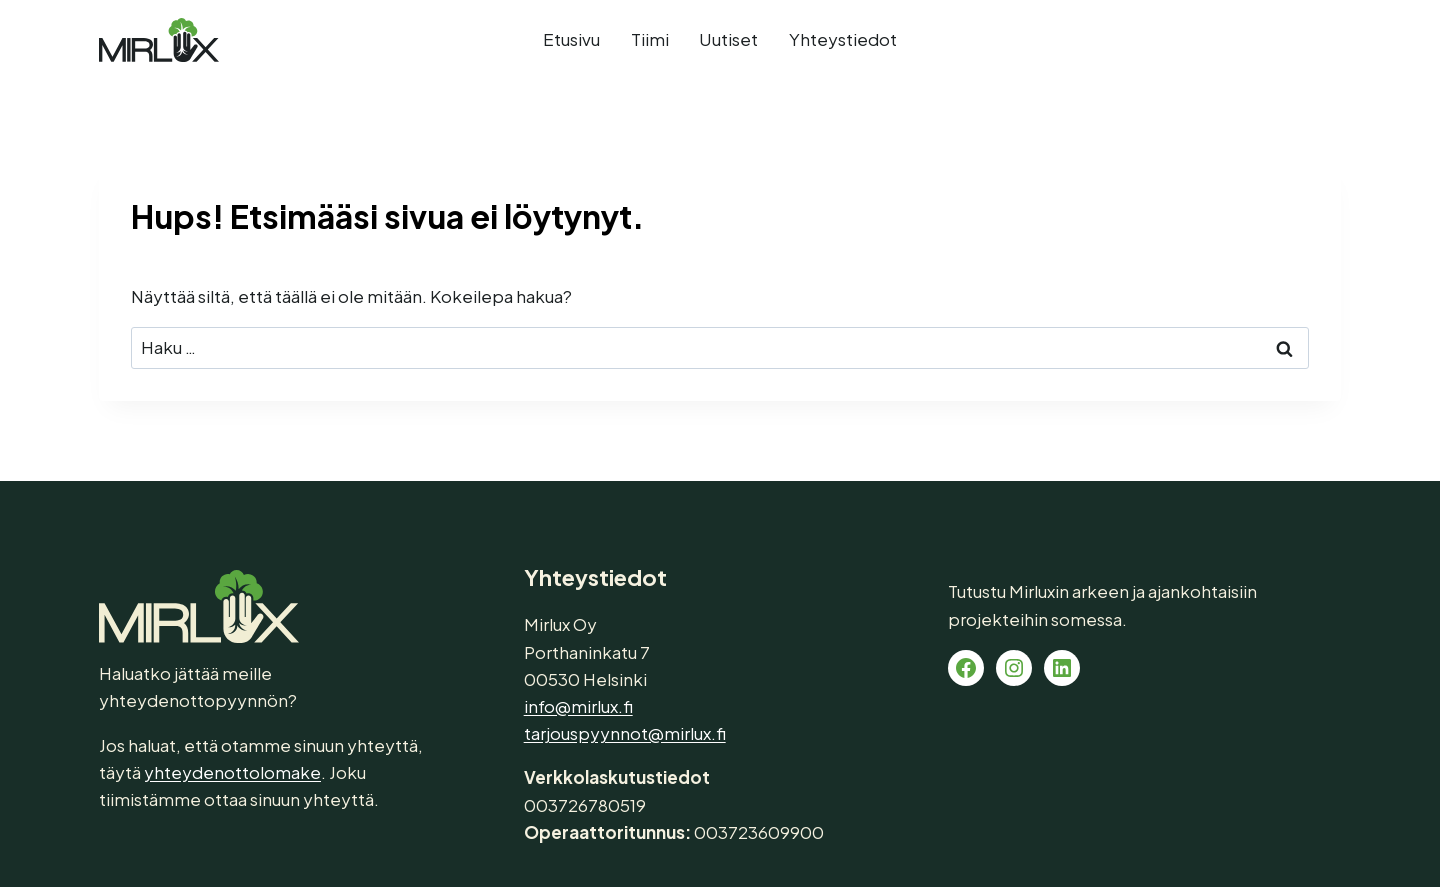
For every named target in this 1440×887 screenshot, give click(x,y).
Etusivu (571, 39)
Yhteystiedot (843, 39)
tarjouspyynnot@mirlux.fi (625, 733)
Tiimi (650, 39)
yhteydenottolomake (232, 772)
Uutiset (728, 39)
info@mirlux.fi (578, 706)
